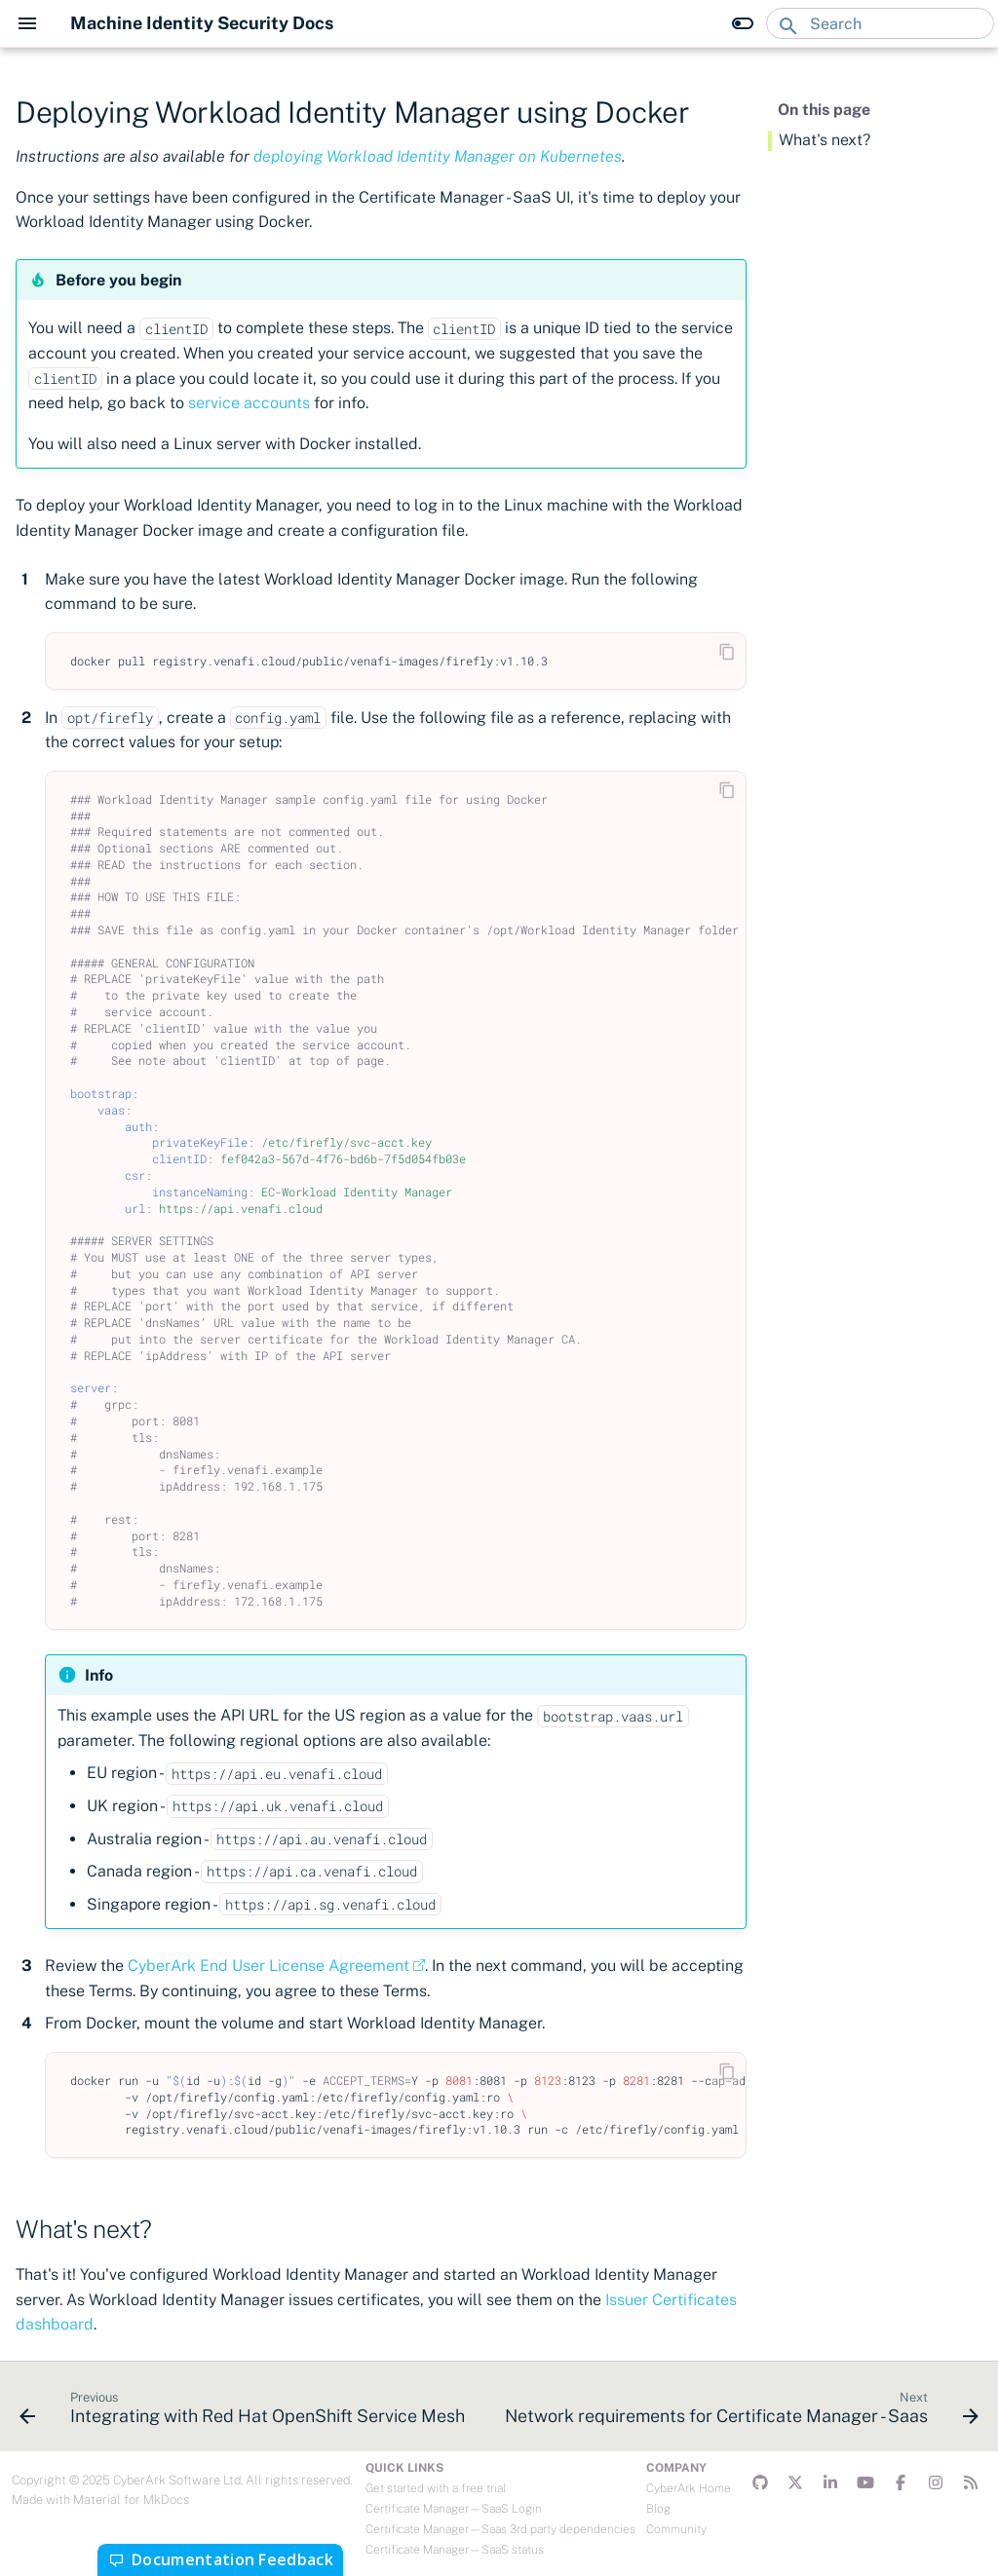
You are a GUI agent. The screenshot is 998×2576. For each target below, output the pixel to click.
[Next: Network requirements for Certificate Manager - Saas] (739, 2412)
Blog (658, 2509)
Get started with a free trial (435, 2488)
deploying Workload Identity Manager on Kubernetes (437, 156)
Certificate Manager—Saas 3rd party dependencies (500, 2529)
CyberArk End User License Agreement (268, 1965)
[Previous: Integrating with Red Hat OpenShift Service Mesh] (244, 2412)
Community (676, 2529)
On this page (824, 109)
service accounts (249, 403)
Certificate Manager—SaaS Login (453, 2509)
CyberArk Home (688, 2488)
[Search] (880, 23)
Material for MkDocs (131, 2499)
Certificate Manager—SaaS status (454, 2550)
